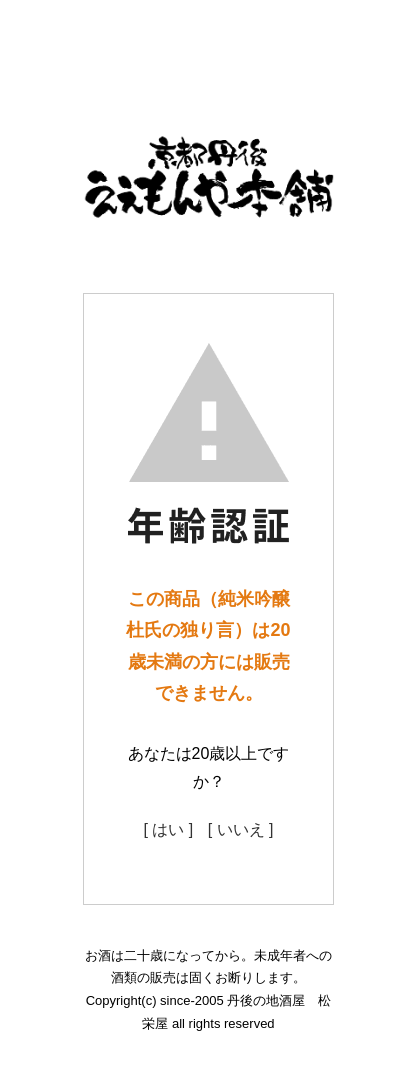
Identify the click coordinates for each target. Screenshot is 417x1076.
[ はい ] (168, 829)
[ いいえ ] (241, 829)
